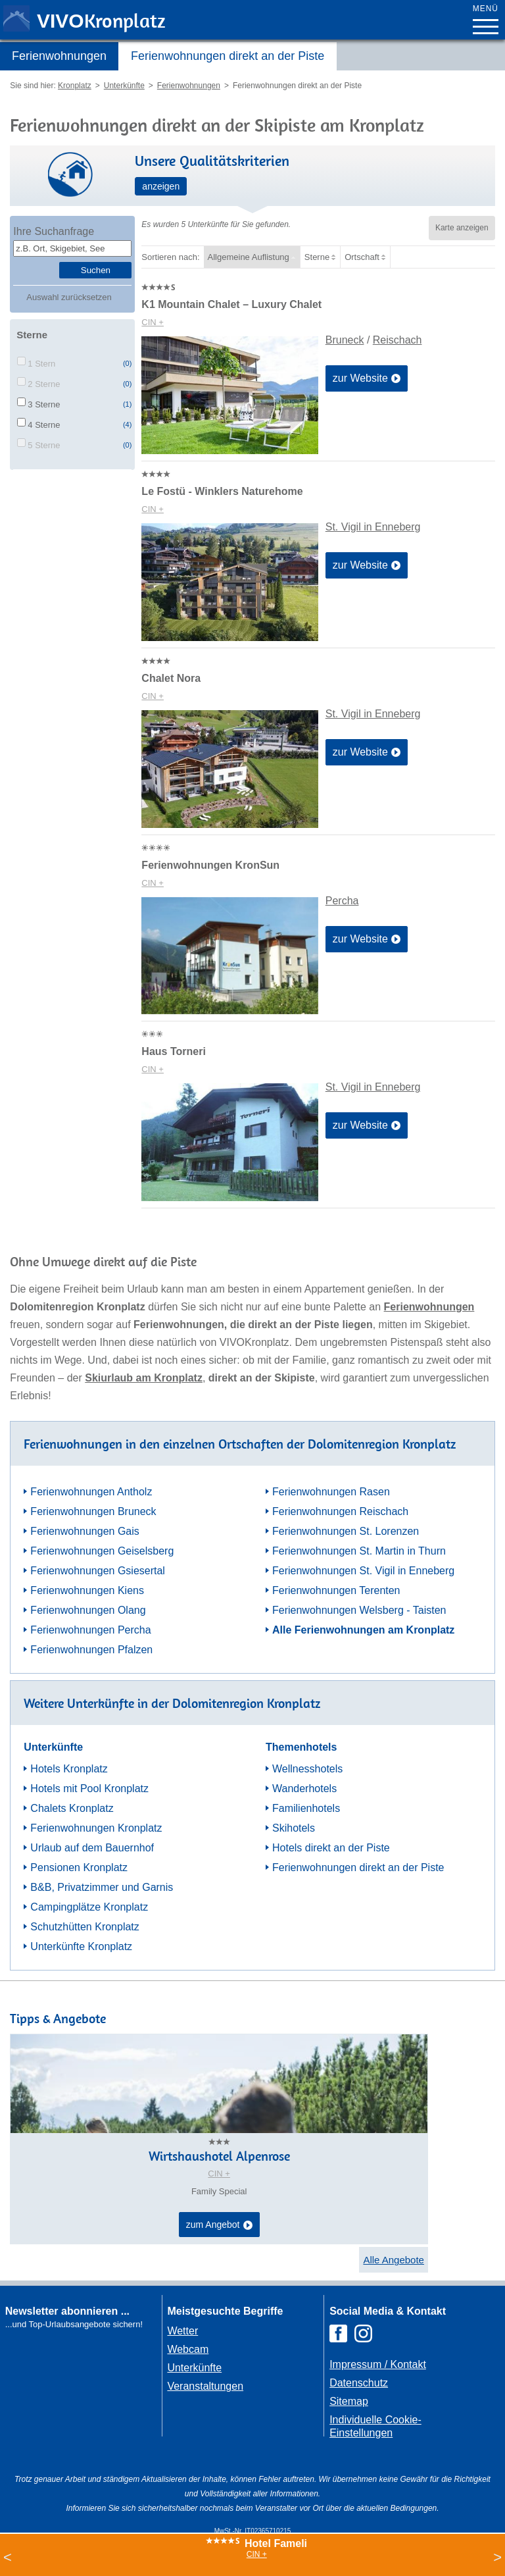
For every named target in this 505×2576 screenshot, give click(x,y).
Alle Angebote (393, 2259)
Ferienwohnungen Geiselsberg (102, 1551)
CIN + (152, 322)
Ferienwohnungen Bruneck (93, 1511)
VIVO (101, 21)
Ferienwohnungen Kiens (87, 1590)
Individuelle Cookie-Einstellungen (375, 2426)
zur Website (366, 379)
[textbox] (72, 248)
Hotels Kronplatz (68, 1768)
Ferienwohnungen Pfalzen (91, 1649)
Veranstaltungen (205, 2386)
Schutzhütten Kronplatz (84, 1926)
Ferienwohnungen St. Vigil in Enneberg (363, 1570)
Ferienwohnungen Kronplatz (96, 1828)
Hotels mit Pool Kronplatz (89, 1788)
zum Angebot (219, 2225)
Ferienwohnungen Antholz (91, 1491)
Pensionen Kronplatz (79, 1867)
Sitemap (348, 2401)
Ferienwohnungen (59, 56)
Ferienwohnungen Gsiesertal (97, 1570)
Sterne (316, 257)
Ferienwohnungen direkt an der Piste (227, 56)
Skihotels (293, 1828)
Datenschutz (358, 2382)
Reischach (397, 340)
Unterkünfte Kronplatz (81, 1946)
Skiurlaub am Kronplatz (144, 1377)
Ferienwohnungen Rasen (331, 1491)
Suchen (95, 270)
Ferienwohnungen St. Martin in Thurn (359, 1551)
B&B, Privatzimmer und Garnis (101, 1887)
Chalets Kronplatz (71, 1808)
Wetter (182, 2330)
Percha (342, 900)
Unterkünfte (194, 2367)
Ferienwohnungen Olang (87, 1610)
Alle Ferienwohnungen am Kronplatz (363, 1630)
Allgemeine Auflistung (248, 257)
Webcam (187, 2349)
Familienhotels (306, 1808)
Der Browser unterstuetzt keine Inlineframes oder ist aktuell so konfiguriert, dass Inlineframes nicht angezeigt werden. (76, 2416)
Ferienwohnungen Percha (90, 1630)
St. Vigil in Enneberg (373, 526)
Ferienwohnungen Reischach (340, 1511)
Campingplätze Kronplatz (89, 1907)
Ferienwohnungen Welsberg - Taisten (359, 1610)
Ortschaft (362, 257)
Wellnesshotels (307, 1768)
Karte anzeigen (462, 227)
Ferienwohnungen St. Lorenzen (345, 1531)
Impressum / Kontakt (377, 2364)
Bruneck (344, 340)
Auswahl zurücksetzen (68, 297)
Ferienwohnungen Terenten (336, 1590)
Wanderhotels (304, 1788)
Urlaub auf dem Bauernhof (92, 1847)
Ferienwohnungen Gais (84, 1531)
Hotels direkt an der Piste (331, 1847)
